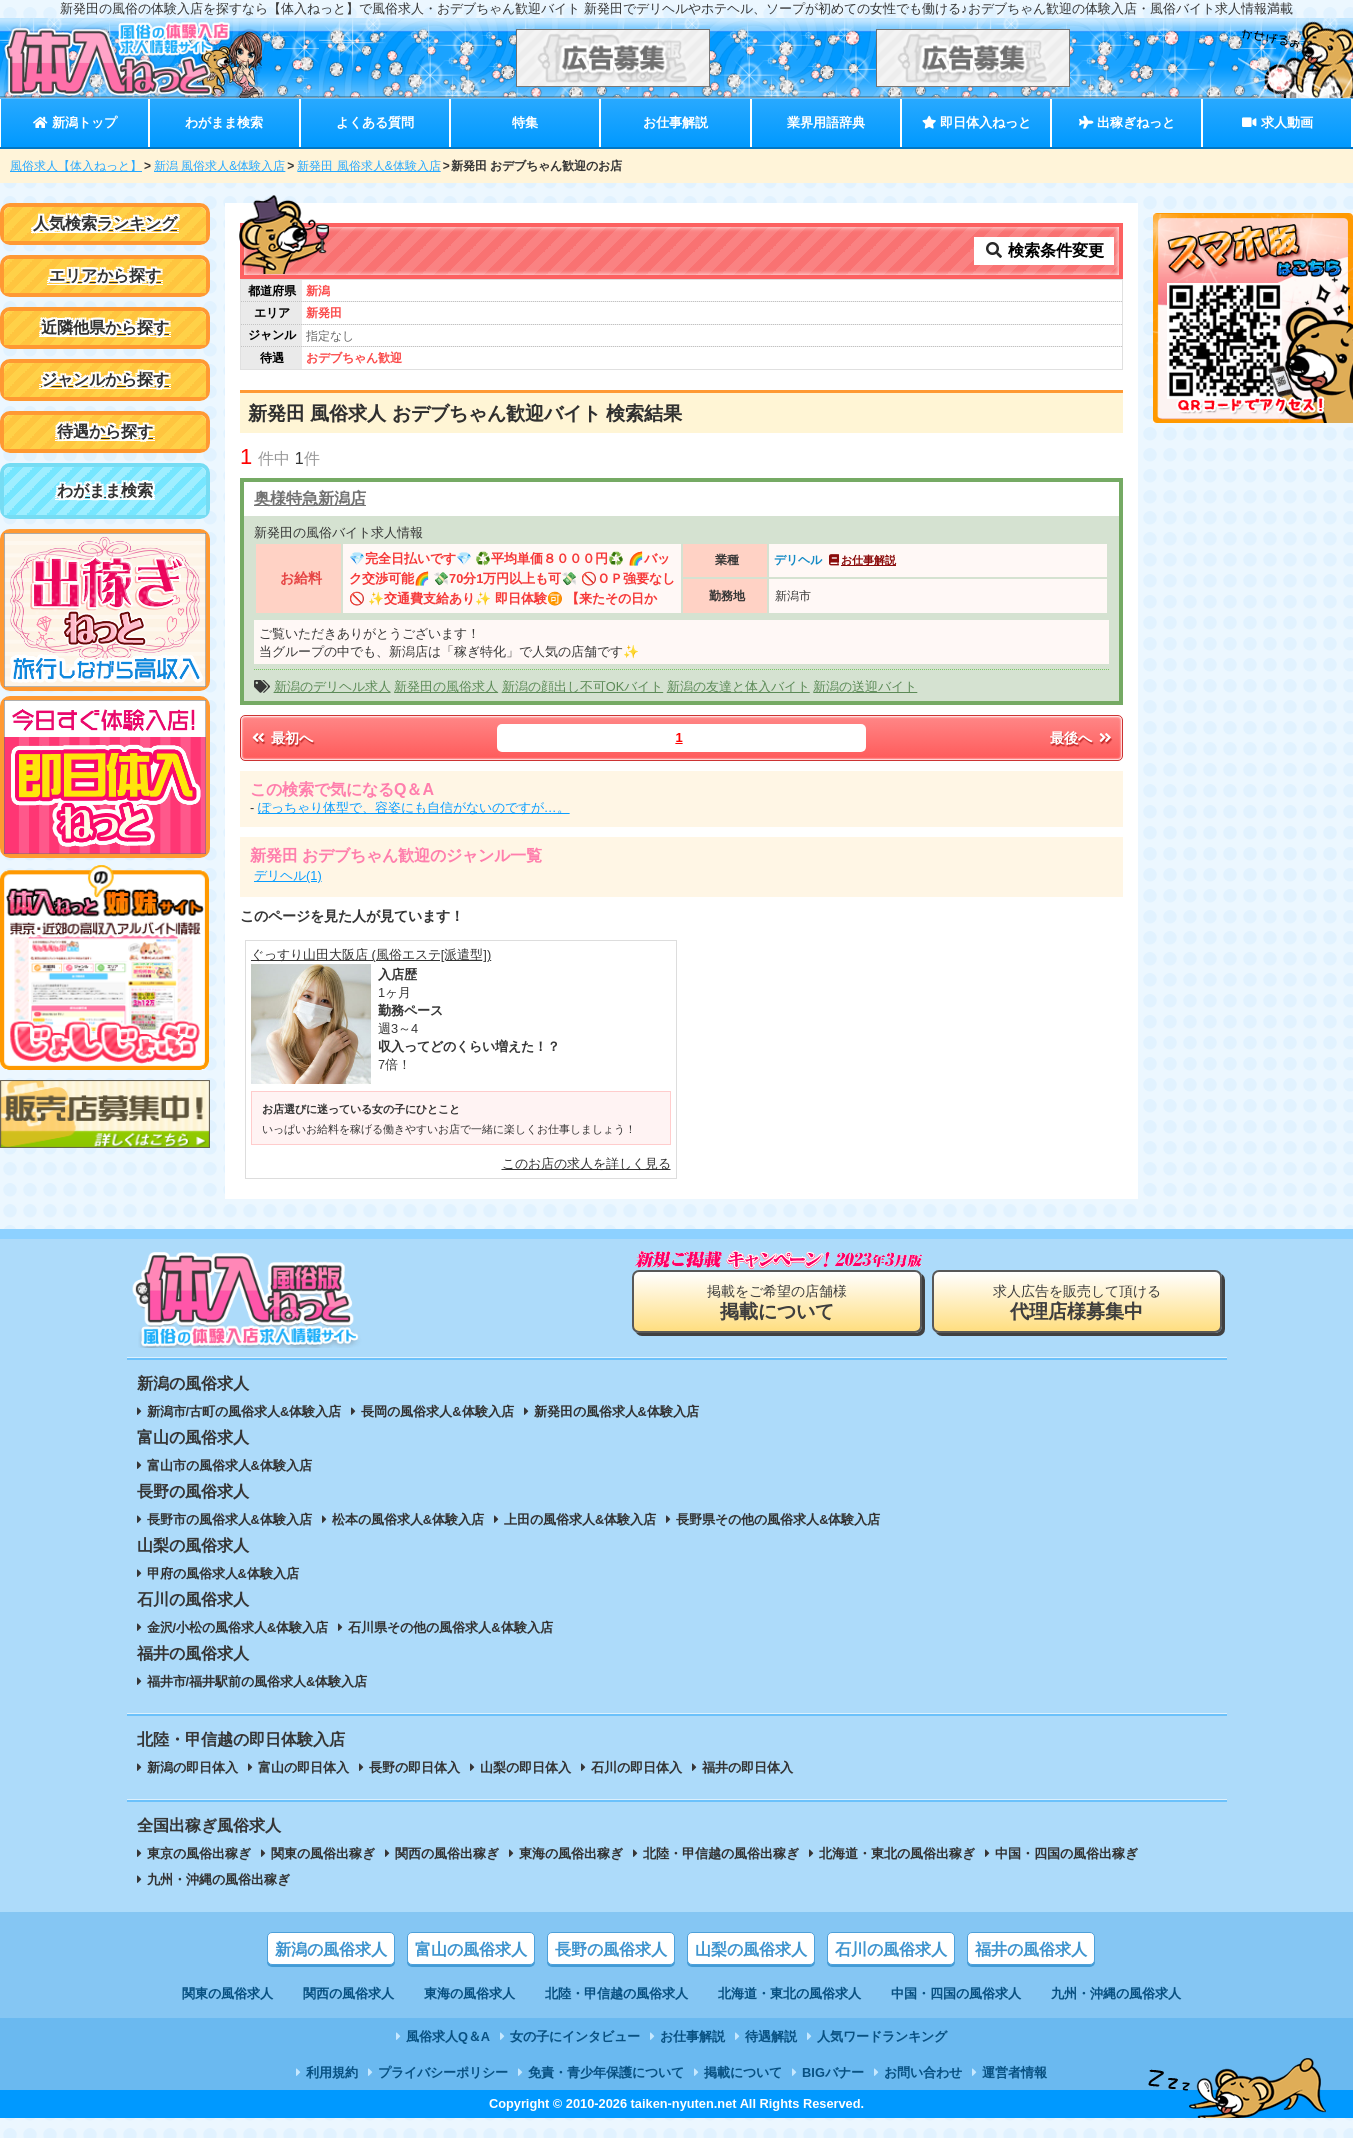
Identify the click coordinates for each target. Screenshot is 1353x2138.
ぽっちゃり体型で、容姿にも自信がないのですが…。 (414, 807)
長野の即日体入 (414, 1767)
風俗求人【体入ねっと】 (76, 166)
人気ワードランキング (882, 2036)
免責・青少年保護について (606, 2072)
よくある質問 (375, 122)
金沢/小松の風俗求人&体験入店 (238, 1627)
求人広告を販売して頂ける (1077, 1302)
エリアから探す (105, 275)
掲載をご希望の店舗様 (777, 1302)
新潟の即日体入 (192, 1767)
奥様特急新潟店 (310, 498)
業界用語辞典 (826, 122)
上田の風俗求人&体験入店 (580, 1519)
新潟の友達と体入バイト (738, 686)
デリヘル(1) (288, 875)
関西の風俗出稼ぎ (447, 1853)
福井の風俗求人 (1031, 1949)
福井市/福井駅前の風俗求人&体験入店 (257, 1681)
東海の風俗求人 (469, 1993)
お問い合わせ (923, 2072)
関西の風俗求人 (348, 1993)
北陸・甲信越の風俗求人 (616, 1993)
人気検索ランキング (105, 223)
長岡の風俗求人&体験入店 (437, 1411)
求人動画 (1277, 122)
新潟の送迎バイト (865, 686)
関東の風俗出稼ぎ (323, 1853)
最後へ (1082, 738)
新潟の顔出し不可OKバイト (583, 686)
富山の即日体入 (303, 1767)
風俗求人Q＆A (448, 2036)
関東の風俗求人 (227, 1993)
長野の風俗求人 (611, 1949)
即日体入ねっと (976, 122)
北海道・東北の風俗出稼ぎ (897, 1853)
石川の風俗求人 (891, 1949)
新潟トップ (74, 122)
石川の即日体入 (636, 1767)
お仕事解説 (675, 122)
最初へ (281, 738)
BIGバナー (833, 2072)
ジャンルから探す (105, 379)
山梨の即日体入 (525, 1767)
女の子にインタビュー (575, 2036)
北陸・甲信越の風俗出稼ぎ (721, 1853)
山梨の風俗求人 (751, 1949)
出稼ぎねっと (1127, 122)
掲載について (743, 2072)
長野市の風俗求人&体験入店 (229, 1519)
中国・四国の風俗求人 (956, 1993)
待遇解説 (771, 2036)
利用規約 (332, 2072)
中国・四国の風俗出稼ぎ (1066, 1853)
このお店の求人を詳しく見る (586, 1163)
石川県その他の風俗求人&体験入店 (450, 1627)
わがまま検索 (224, 122)
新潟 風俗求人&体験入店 (219, 166)
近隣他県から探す (105, 327)
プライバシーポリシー (443, 2072)
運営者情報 (1014, 2072)
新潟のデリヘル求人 (332, 686)
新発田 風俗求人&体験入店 (368, 166)
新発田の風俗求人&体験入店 (616, 1411)
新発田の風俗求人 (446, 686)
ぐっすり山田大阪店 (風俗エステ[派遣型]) (371, 954)
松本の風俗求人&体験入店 (408, 1519)
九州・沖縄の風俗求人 (1116, 1993)
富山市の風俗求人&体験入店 (229, 1465)
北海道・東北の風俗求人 (789, 1993)
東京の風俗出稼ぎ (199, 1853)
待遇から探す (105, 431)
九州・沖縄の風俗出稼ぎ (218, 1879)
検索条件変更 (1044, 250)
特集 (525, 122)
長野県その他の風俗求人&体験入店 (778, 1519)
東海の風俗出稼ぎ (571, 1853)
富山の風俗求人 (471, 1949)
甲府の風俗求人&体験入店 (223, 1573)
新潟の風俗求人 (331, 1949)
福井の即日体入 (747, 1767)
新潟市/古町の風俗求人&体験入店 (244, 1411)
